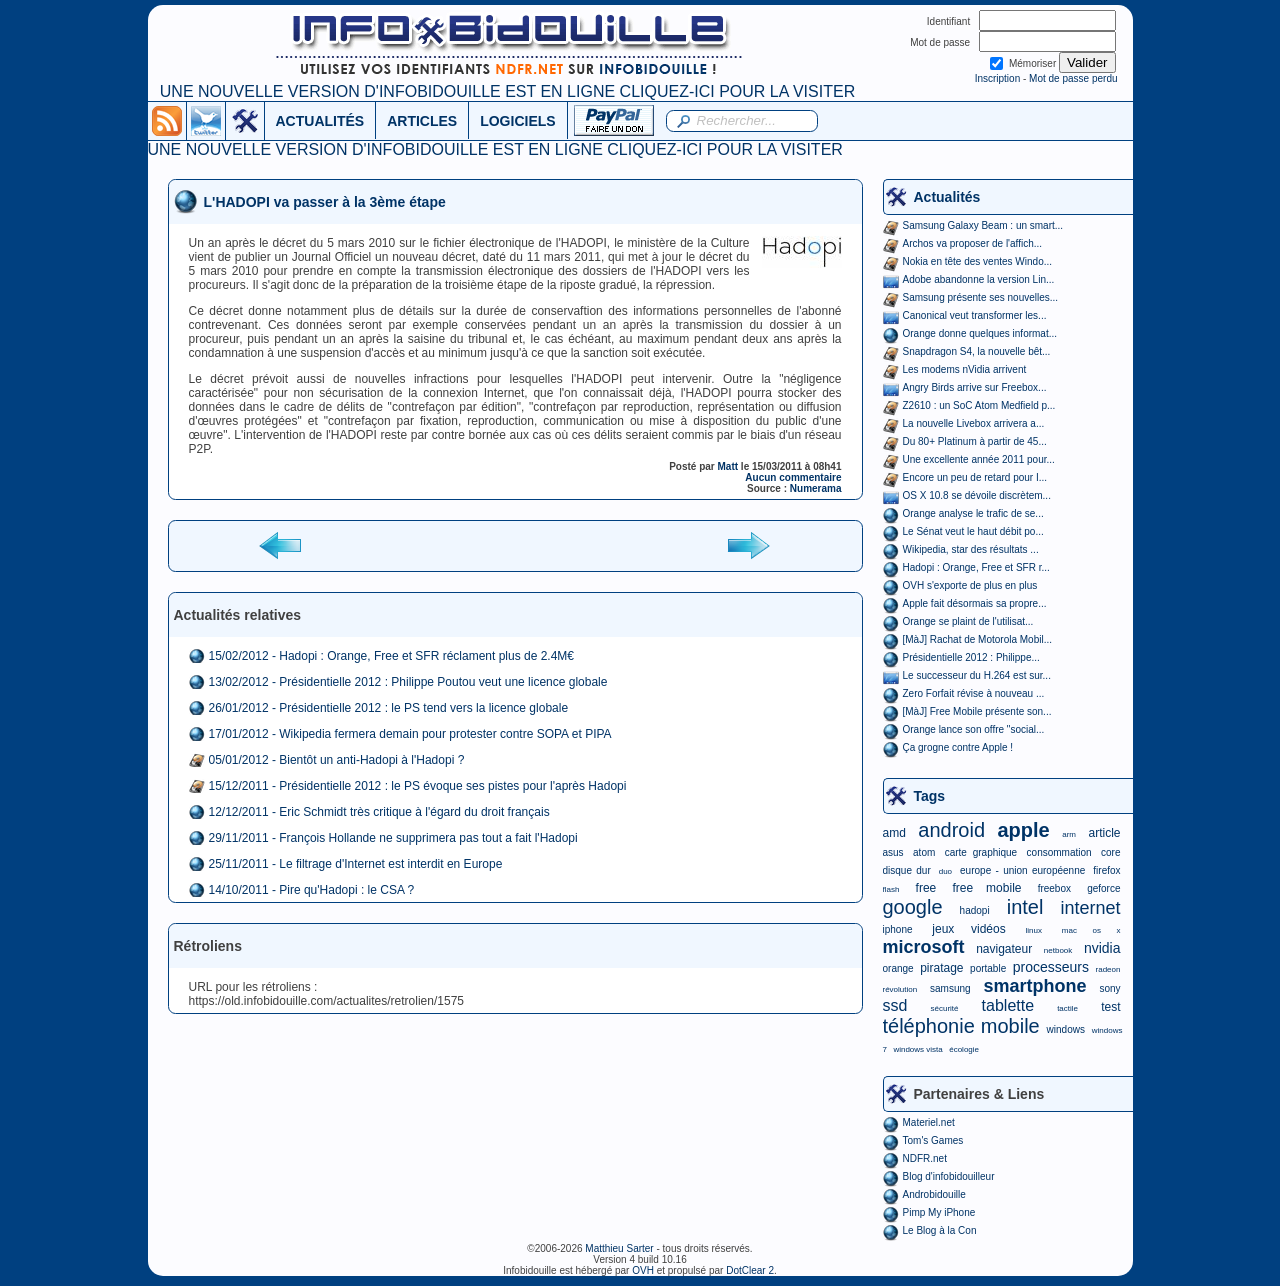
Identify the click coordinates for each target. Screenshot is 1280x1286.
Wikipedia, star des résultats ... (971, 549)
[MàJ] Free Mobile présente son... (977, 711)
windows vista (917, 1049)
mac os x (1091, 930)
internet (1090, 908)
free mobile (986, 888)
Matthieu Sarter (619, 1248)
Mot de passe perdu (1073, 78)
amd (894, 833)
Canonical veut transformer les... (975, 315)
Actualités (947, 197)
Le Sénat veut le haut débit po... (973, 531)
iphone (898, 929)
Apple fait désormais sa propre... (975, 603)
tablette (1008, 1005)
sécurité (944, 1008)
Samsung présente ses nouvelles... (981, 297)
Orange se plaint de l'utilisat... (968, 621)
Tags (930, 796)
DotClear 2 (750, 1270)
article (1104, 833)
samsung (950, 988)
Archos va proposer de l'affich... (973, 243)
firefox (1106, 870)
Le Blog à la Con (940, 1230)
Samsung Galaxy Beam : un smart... (983, 225)
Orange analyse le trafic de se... (973, 513)
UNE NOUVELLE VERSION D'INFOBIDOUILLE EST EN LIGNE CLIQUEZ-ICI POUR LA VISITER (507, 91)
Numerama (816, 488)
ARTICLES (422, 121)
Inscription (998, 78)
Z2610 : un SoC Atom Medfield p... (979, 405)
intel (1025, 907)
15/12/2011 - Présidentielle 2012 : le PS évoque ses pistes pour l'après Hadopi (418, 786)
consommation (1059, 852)
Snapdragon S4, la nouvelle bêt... (977, 351)
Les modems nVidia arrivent (965, 369)
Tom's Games (933, 1140)
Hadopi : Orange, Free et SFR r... (976, 567)
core (1110, 852)
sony (1109, 988)
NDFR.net (925, 1158)
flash (891, 889)
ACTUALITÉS (320, 121)
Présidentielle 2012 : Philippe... (971, 657)
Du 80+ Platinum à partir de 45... (975, 441)
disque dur (907, 870)
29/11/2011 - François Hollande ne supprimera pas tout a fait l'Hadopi (393, 838)
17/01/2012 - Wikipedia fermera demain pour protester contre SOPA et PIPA (410, 734)
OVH (643, 1270)
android (951, 830)
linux (1034, 930)
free (926, 888)
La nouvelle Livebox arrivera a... (974, 423)
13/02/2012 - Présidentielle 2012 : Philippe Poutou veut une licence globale (408, 682)
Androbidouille (934, 1194)
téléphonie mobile (961, 1026)
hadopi (975, 910)
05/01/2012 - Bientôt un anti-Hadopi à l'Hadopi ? (337, 760)
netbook (1058, 950)
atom (924, 852)
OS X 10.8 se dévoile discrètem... (977, 495)
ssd (895, 1005)
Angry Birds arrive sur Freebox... (975, 387)
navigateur (1004, 949)
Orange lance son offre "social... (974, 729)
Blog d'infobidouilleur (949, 1176)
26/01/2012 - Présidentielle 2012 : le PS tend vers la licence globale (389, 708)
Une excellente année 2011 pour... (979, 459)
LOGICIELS (517, 121)
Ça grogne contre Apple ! (958, 747)
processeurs (1051, 967)
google (913, 907)
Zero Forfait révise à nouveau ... (974, 693)
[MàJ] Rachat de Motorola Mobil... (978, 639)
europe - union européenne (1022, 870)
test (1110, 1007)
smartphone (1034, 986)
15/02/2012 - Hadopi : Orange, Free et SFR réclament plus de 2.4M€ (392, 656)
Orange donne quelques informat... (980, 333)
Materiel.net (929, 1122)
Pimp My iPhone (939, 1212)
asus (893, 852)
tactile (1067, 1008)
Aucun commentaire (793, 477)
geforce (1103, 888)
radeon (1108, 969)
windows (1066, 1029)
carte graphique (981, 852)
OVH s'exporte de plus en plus (970, 585)
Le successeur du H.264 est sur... (977, 675)
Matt (728, 466)
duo (945, 871)
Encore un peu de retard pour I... (975, 477)
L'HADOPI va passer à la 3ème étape (325, 202)
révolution (900, 989)
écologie (964, 1049)
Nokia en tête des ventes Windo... (978, 261)
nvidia (1102, 948)
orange (898, 968)
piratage (941, 968)
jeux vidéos (968, 929)
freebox (1054, 888)
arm (1069, 834)
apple (1024, 830)
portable (988, 968)
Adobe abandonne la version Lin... (979, 279)
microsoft (924, 947)
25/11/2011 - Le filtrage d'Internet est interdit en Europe (356, 864)
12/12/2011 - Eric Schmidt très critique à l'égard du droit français (379, 812)
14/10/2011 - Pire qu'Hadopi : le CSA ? (312, 890)
